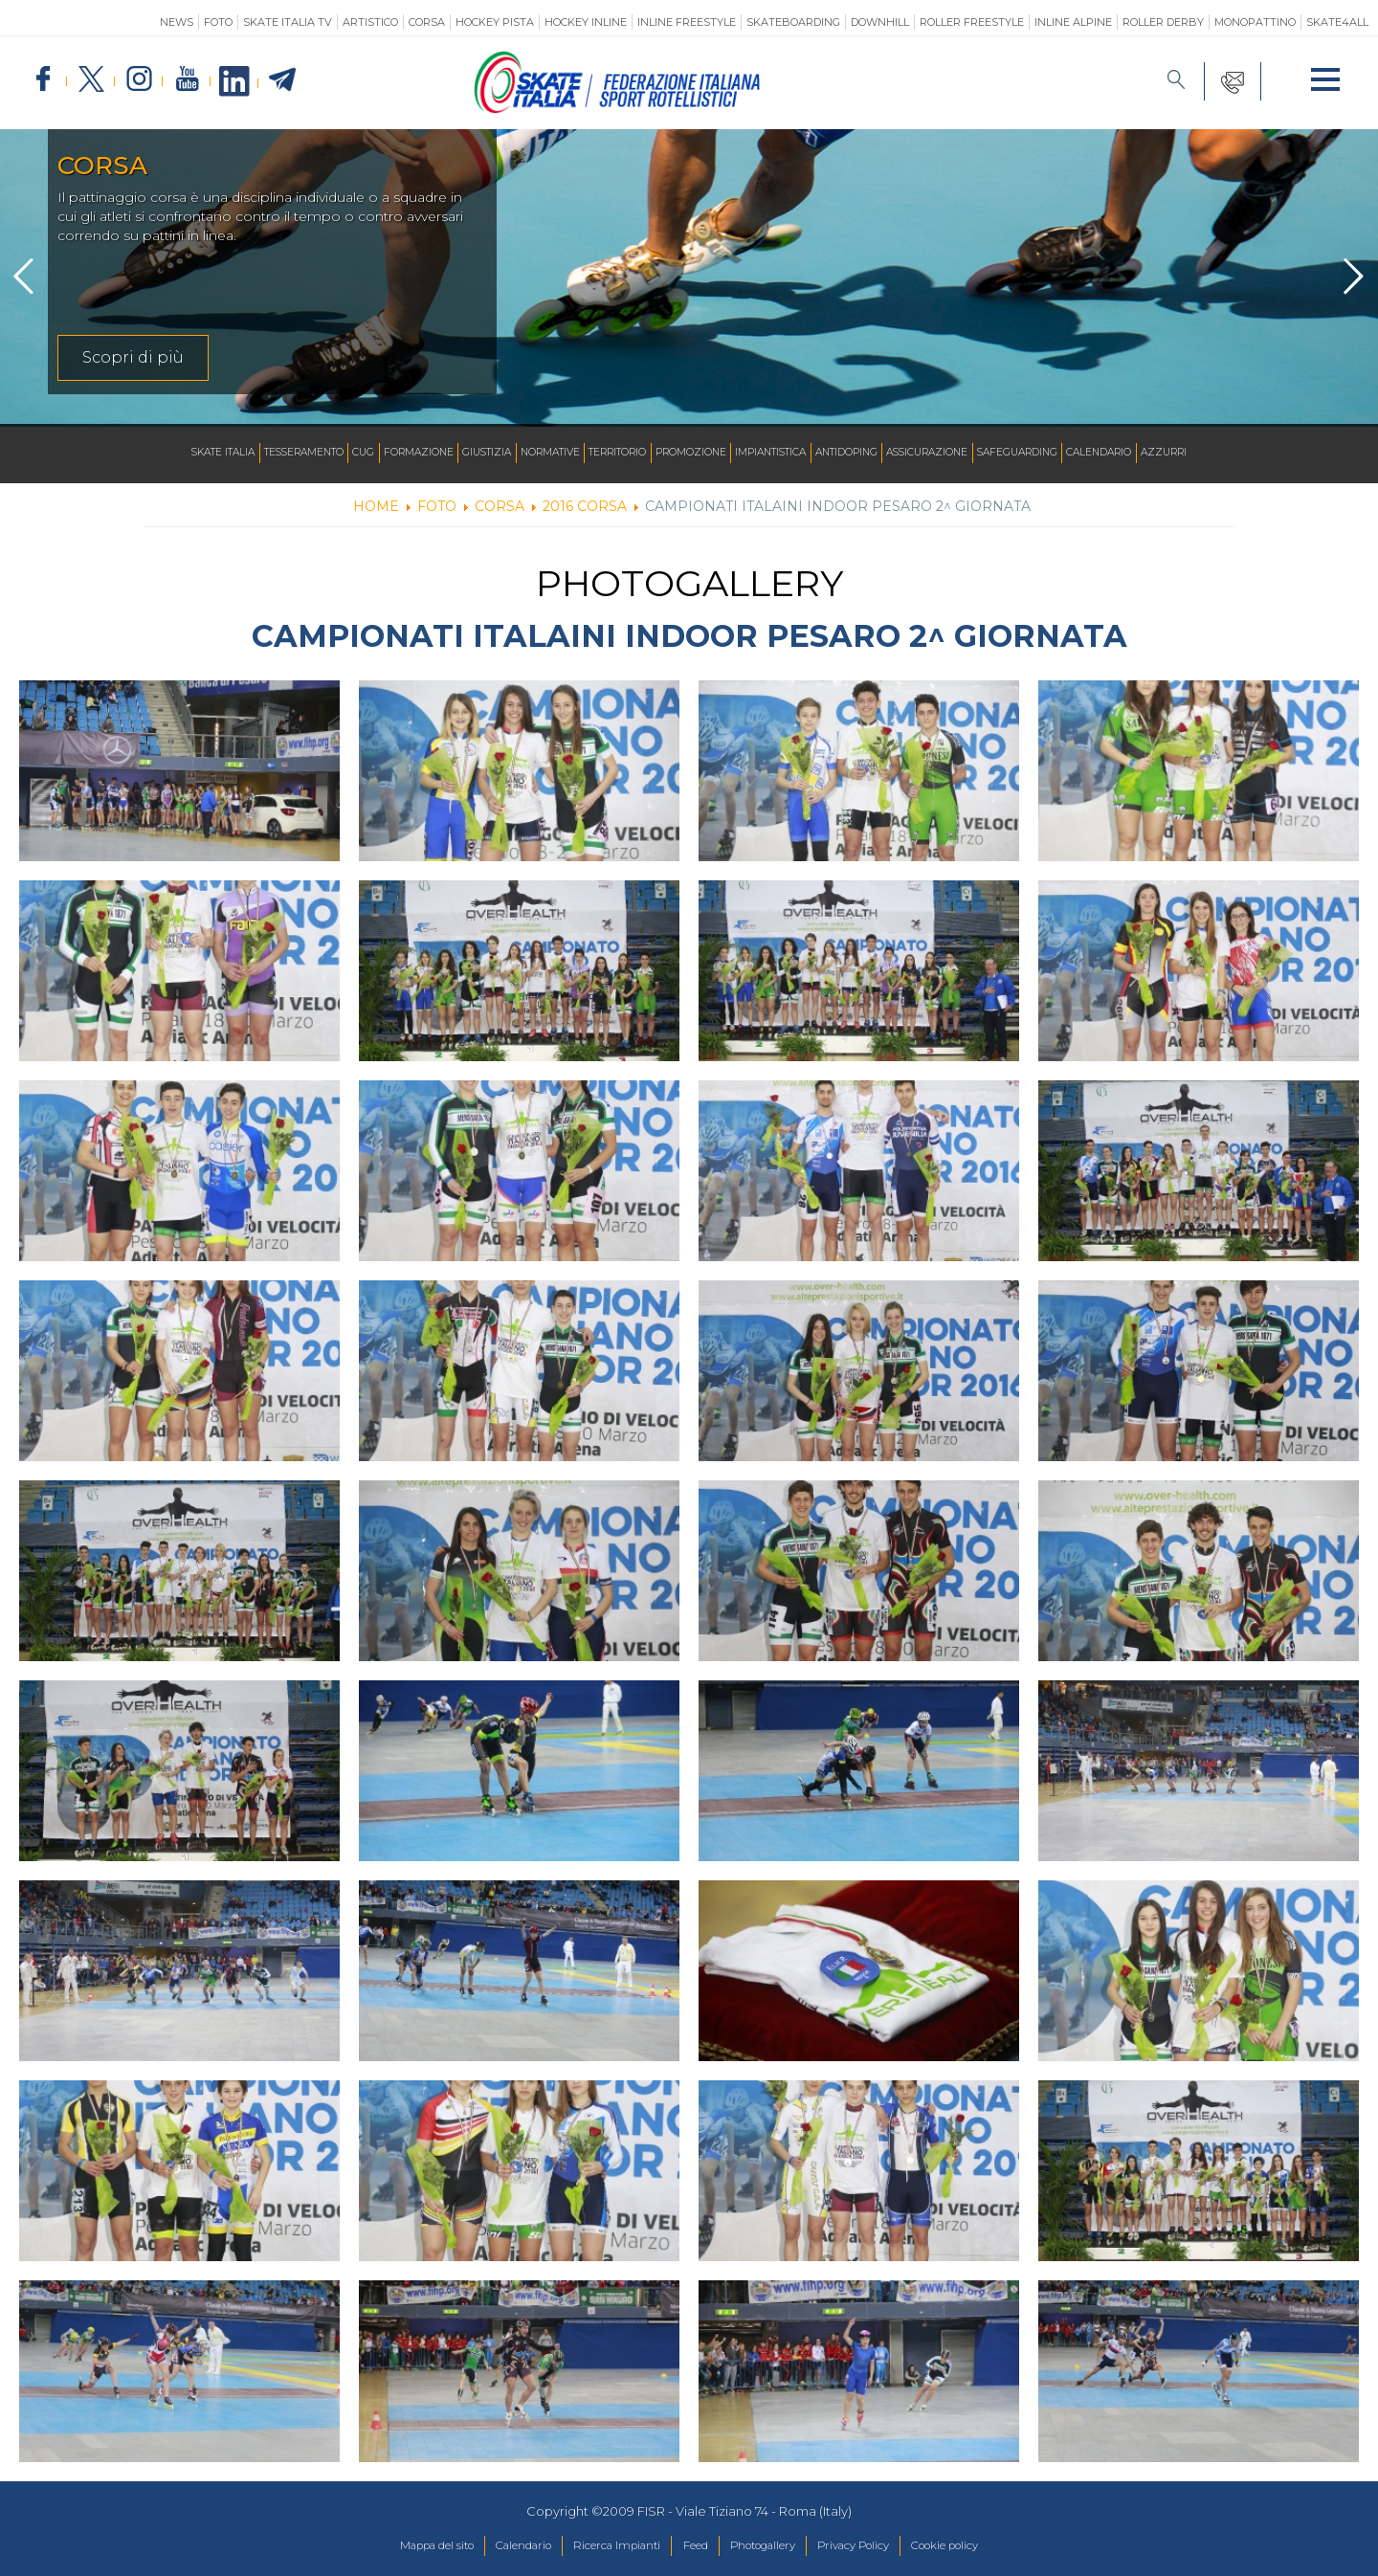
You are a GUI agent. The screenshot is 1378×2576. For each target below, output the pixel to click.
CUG (318, 453)
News (176, 22)
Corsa (427, 22)
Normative (529, 453)
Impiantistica (786, 453)
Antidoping (874, 453)
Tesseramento (249, 453)
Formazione (380, 453)
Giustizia (457, 453)
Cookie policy (985, 2546)
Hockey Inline (586, 22)
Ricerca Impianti (604, 2546)
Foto (218, 22)
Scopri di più (133, 357)
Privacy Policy (878, 2546)
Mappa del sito (395, 2546)
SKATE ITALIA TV (287, 22)
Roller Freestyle (972, 22)
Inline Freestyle (686, 22)
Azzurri (1235, 453)
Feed (694, 2546)
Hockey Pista (495, 22)
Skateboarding (793, 22)
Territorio (609, 453)
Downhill (880, 22)
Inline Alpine (1073, 22)
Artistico (370, 22)
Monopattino (1255, 22)
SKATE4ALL (1337, 22)
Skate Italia (154, 453)
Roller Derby (1163, 22)
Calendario (1161, 453)
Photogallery (773, 2546)
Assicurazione (966, 453)
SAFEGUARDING (1068, 453)
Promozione (695, 453)
